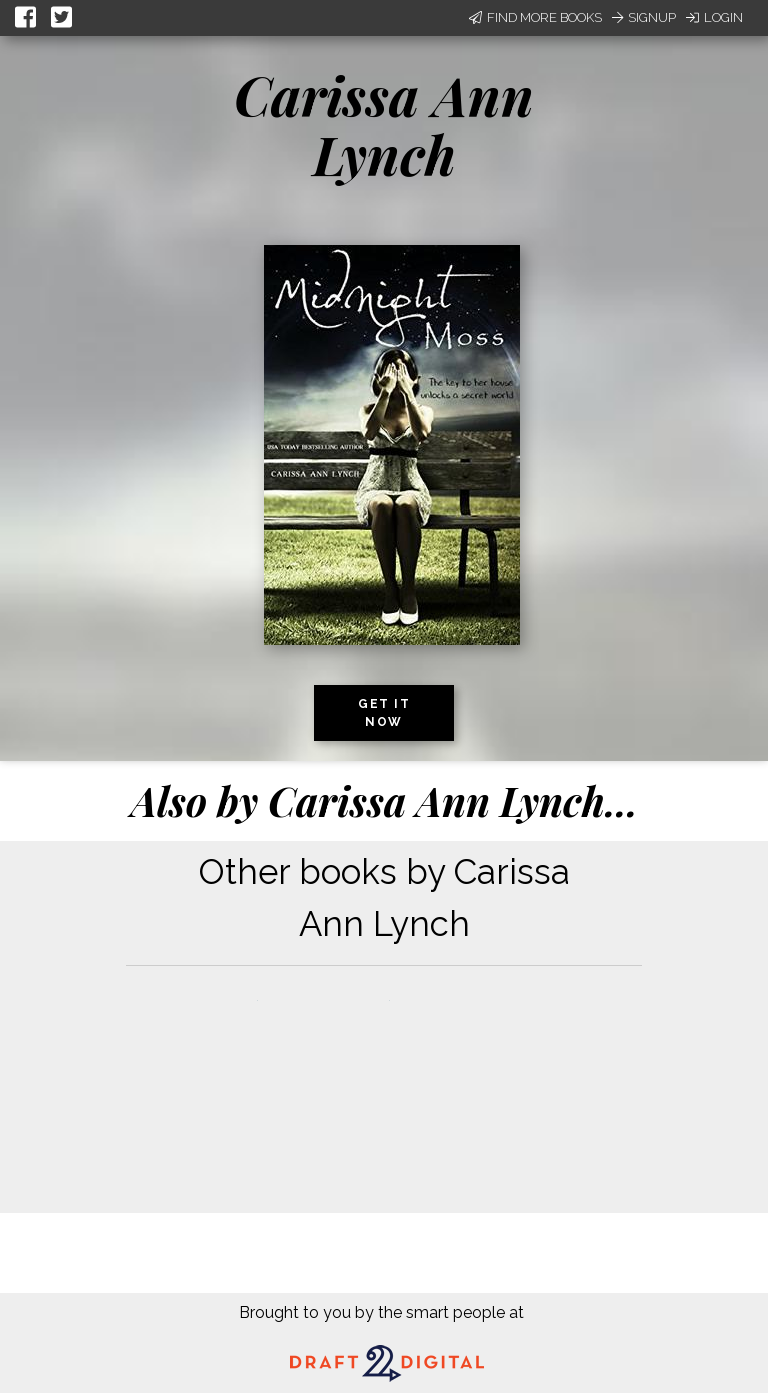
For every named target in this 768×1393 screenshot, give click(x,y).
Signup (644, 17)
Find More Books (535, 17)
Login (714, 17)
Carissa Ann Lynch (384, 124)
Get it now (384, 713)
